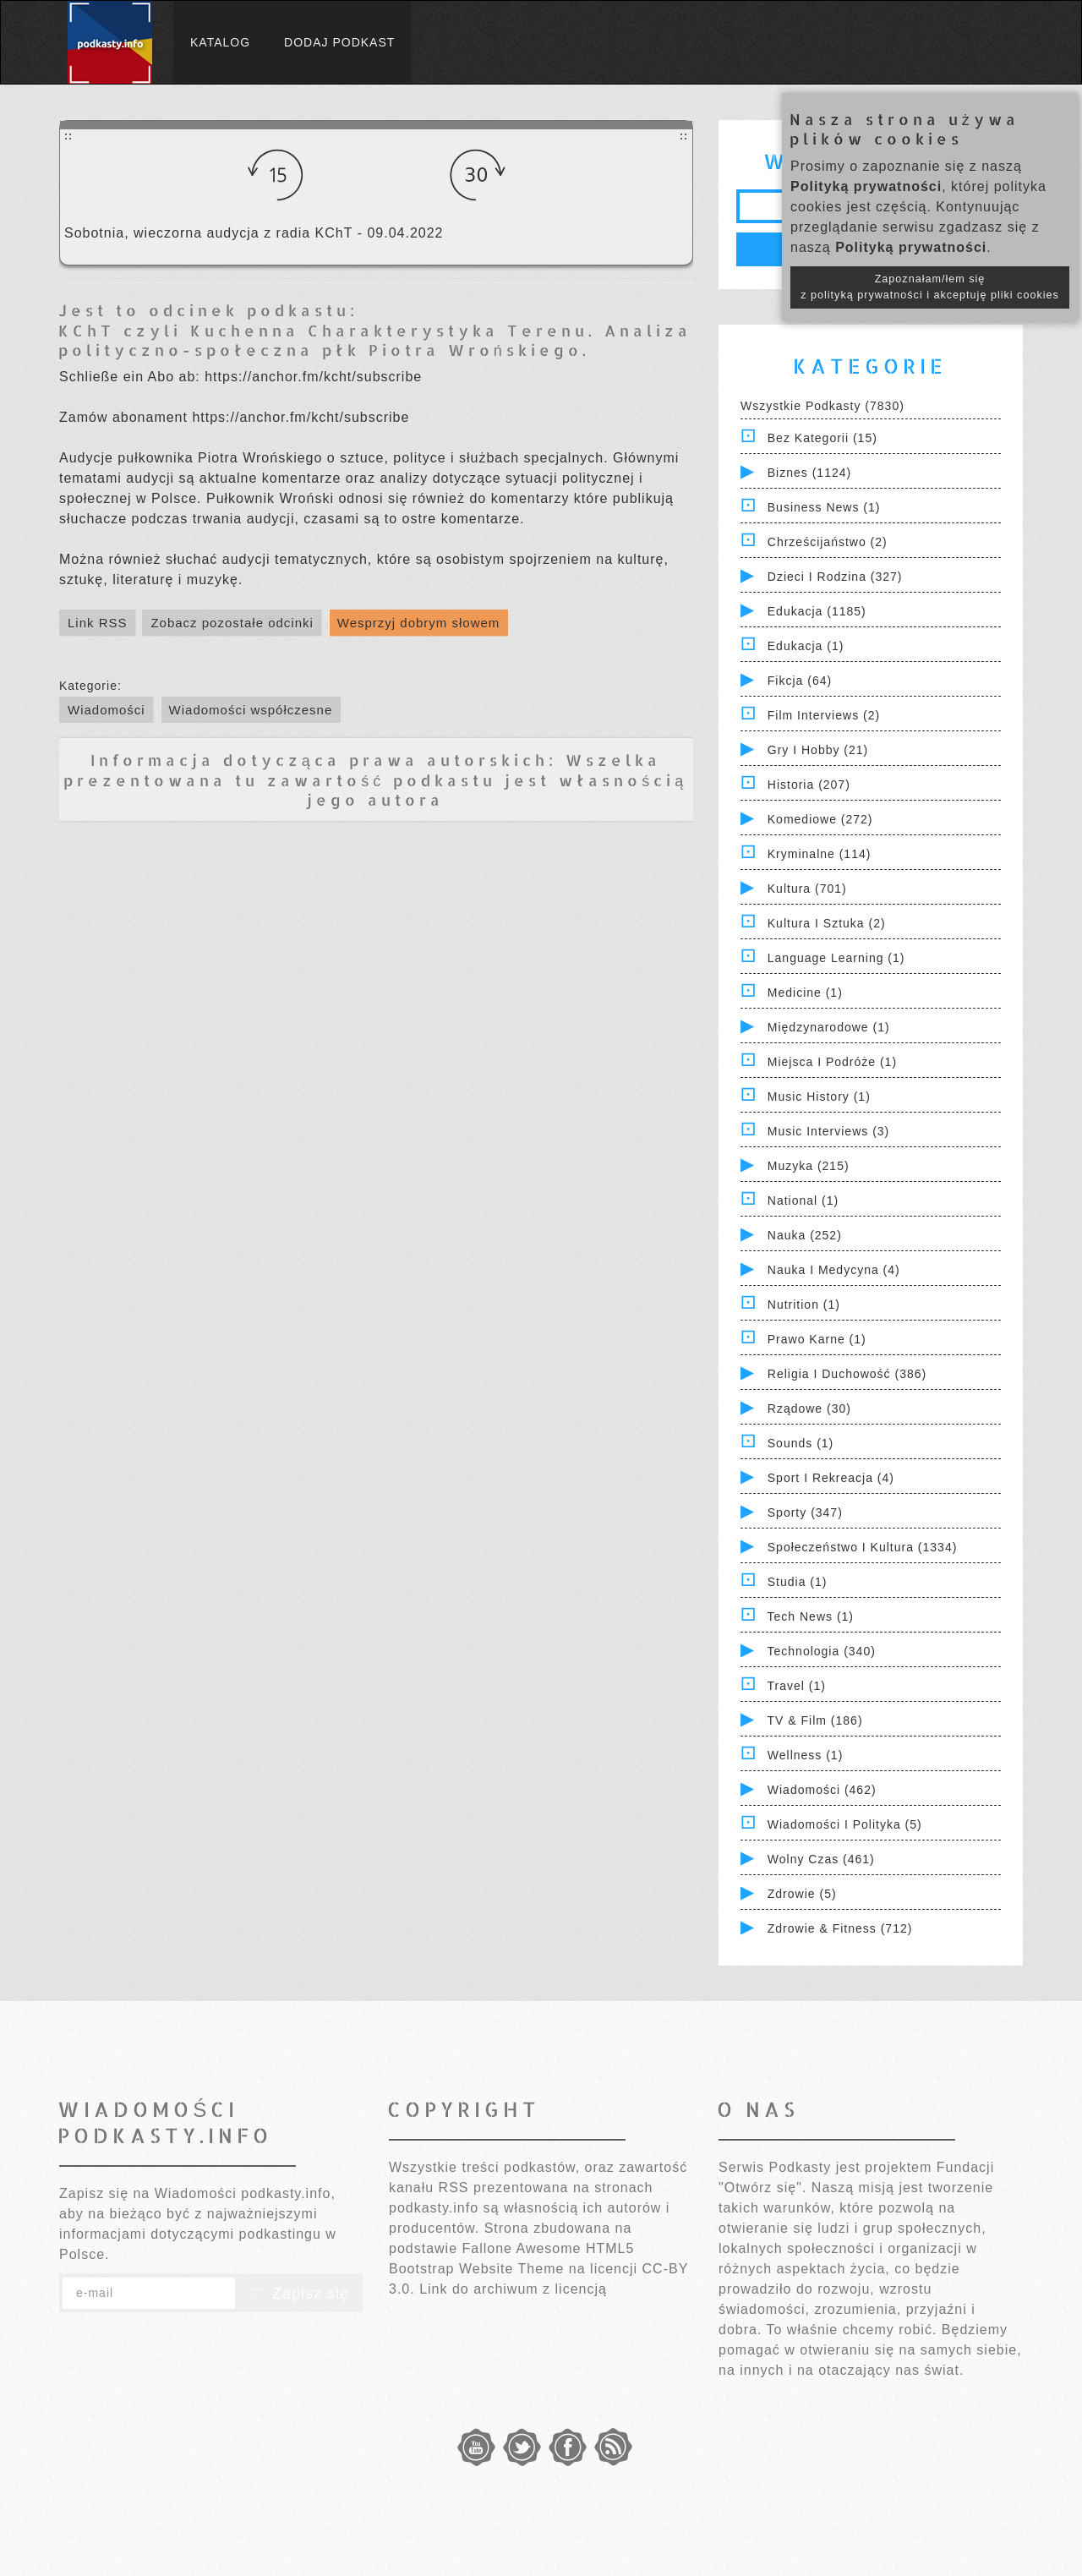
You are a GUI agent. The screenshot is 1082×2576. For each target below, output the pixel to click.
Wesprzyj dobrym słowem (418, 622)
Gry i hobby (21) (818, 750)
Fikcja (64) (800, 680)
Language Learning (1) (836, 958)
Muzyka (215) (809, 1166)
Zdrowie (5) (802, 1894)
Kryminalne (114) (820, 854)
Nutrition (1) (804, 1304)
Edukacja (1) (806, 646)
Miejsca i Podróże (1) (832, 1062)
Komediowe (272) (820, 819)
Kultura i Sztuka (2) (827, 923)
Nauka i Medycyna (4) (834, 1270)
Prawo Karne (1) (817, 1339)
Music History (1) (819, 1096)
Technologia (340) (822, 1651)
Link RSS (98, 622)
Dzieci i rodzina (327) (835, 576)
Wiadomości (106, 710)
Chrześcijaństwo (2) (828, 542)
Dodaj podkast (339, 42)
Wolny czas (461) (821, 1859)
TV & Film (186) (815, 1720)
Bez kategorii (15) (822, 438)
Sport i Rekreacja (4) (831, 1478)
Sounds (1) (800, 1443)
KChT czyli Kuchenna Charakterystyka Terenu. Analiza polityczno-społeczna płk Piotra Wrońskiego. (374, 339)
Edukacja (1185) (817, 611)
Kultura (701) (807, 888)
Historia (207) (809, 784)
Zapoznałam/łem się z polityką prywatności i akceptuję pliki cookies (930, 287)
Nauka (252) (805, 1235)
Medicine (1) (805, 992)
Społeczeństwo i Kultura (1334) (863, 1547)
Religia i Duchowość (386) (847, 1374)
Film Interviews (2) (824, 715)
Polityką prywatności (866, 186)
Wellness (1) (806, 1755)
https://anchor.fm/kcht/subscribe (313, 376)
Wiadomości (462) (822, 1790)
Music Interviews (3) (828, 1131)
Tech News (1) (811, 1616)
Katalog (220, 42)
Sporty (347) (805, 1512)
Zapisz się (299, 2293)
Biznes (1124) (809, 472)
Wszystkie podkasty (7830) (822, 406)
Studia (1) (798, 1582)
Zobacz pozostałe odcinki (231, 622)
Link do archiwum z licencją (513, 2289)
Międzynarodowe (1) (829, 1027)
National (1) (803, 1200)
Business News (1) (824, 507)
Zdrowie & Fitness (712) (840, 1928)
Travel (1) (797, 1686)
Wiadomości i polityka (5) (845, 1824)
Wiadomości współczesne (251, 710)
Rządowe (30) (809, 1408)
